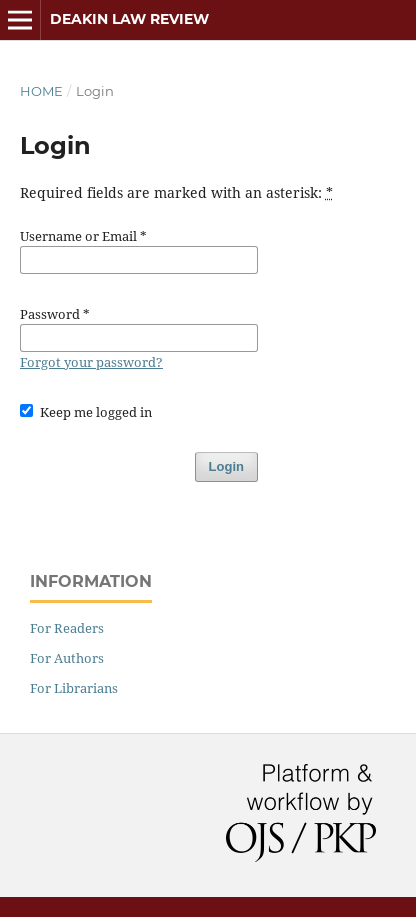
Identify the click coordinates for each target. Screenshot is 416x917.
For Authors (67, 658)
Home (41, 91)
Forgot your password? (91, 362)
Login (226, 466)
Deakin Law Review (129, 19)
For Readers (67, 628)
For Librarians (74, 688)
